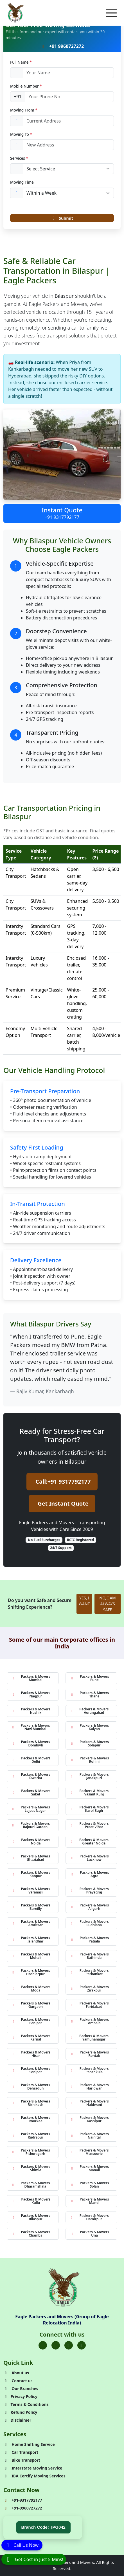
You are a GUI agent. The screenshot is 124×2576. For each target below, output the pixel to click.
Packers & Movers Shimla (31, 2168)
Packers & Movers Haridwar (89, 2086)
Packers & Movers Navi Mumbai (31, 1727)
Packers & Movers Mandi (89, 2201)
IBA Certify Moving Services (34, 2476)
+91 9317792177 (62, 517)
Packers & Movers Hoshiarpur (31, 1972)
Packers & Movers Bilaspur (31, 2217)
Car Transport (20, 2452)
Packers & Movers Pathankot (89, 1972)
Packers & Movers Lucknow (89, 1858)
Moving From (23, 110)
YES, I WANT (84, 1600)
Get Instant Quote (63, 1503)
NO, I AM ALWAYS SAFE (107, 1603)
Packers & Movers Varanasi (31, 1890)
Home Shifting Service (29, 2444)
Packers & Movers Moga (31, 1988)
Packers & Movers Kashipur (89, 2119)
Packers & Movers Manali (89, 2168)
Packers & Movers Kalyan (89, 1727)
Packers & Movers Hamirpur (89, 2217)
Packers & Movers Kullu (31, 2201)
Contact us (18, 2380)
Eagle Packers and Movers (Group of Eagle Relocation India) (62, 2319)
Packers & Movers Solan (89, 2185)
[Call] (22, 2545)
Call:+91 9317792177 (63, 1481)
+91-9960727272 (22, 2508)
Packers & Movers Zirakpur (89, 1988)
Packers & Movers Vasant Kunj (89, 1792)
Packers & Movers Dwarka (31, 1776)
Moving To (21, 134)
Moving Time (22, 182)
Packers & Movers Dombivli (31, 1743)
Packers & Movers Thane (89, 1694)
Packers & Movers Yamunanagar (89, 2037)
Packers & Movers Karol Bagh (89, 1809)
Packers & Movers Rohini (89, 1760)
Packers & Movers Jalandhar (31, 1939)
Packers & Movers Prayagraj (89, 1890)
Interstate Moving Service (32, 2468)
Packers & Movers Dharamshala (31, 2185)
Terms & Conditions (26, 2404)
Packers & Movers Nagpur (31, 1694)
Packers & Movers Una (89, 2234)
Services (19, 158)
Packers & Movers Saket (31, 1792)
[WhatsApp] (33, 2559)
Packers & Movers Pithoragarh (31, 2152)
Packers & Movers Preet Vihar (89, 1825)
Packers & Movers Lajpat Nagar (31, 1809)
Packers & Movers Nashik (31, 1711)
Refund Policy (20, 2412)
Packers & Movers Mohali (31, 1956)
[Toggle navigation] (111, 13)
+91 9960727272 (62, 46)
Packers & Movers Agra (89, 1874)
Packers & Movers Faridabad (89, 2005)
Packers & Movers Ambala (89, 2021)
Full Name (21, 62)
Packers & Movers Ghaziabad (31, 1858)
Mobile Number (26, 86)
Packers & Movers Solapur (89, 1743)
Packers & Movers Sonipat (31, 2070)
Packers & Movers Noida (31, 1841)
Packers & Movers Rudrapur (31, 2136)
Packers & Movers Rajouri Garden (31, 1825)
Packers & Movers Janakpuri (89, 1776)
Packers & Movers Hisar (31, 2054)
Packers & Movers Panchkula (89, 2070)
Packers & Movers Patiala (89, 1939)
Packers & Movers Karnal (31, 2037)
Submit (62, 218)
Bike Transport (21, 2460)
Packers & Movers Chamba (31, 2234)
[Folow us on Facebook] (43, 2345)
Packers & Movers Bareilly (31, 1907)
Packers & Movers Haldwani (89, 2103)
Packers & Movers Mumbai (31, 1678)
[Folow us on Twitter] (55, 2345)
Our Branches (20, 2388)
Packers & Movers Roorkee (31, 2119)
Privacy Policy (20, 2396)
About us (16, 2372)
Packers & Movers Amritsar (31, 1923)
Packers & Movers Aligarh (89, 1907)
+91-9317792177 (22, 2500)
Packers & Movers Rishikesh (31, 2103)
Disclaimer (17, 2420)
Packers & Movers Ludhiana (89, 1923)
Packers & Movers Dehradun (31, 2086)
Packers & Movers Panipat (31, 2021)
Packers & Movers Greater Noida (89, 1841)
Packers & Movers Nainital (89, 2136)
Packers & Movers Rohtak (89, 2054)
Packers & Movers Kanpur (31, 1874)
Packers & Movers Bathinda (89, 1956)
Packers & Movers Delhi (31, 1760)
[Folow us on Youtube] (81, 2345)
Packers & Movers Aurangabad (89, 1711)
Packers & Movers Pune (89, 1678)
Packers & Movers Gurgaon (31, 2005)
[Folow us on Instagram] (68, 2345)
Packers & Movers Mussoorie (89, 2152)
